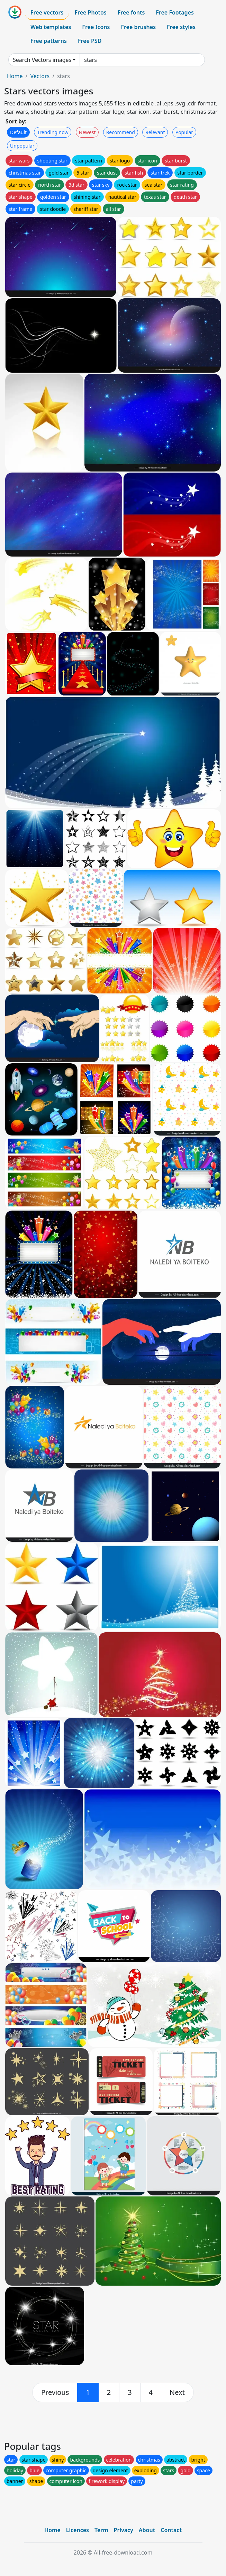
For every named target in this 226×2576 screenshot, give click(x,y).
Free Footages (175, 12)
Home (15, 76)
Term (101, 2530)
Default (18, 132)
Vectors (39, 76)
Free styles (181, 27)
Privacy (123, 2530)
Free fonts (131, 12)
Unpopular (22, 145)
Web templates (50, 27)
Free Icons (96, 27)
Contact (171, 2530)
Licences (77, 2530)
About (147, 2530)
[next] (177, 2392)
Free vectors (46, 12)
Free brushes (138, 27)
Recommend (120, 132)
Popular (184, 132)
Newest (87, 132)
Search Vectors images (42, 60)
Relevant (155, 132)
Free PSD (89, 41)
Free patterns (48, 41)
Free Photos (90, 12)
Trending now (52, 132)
